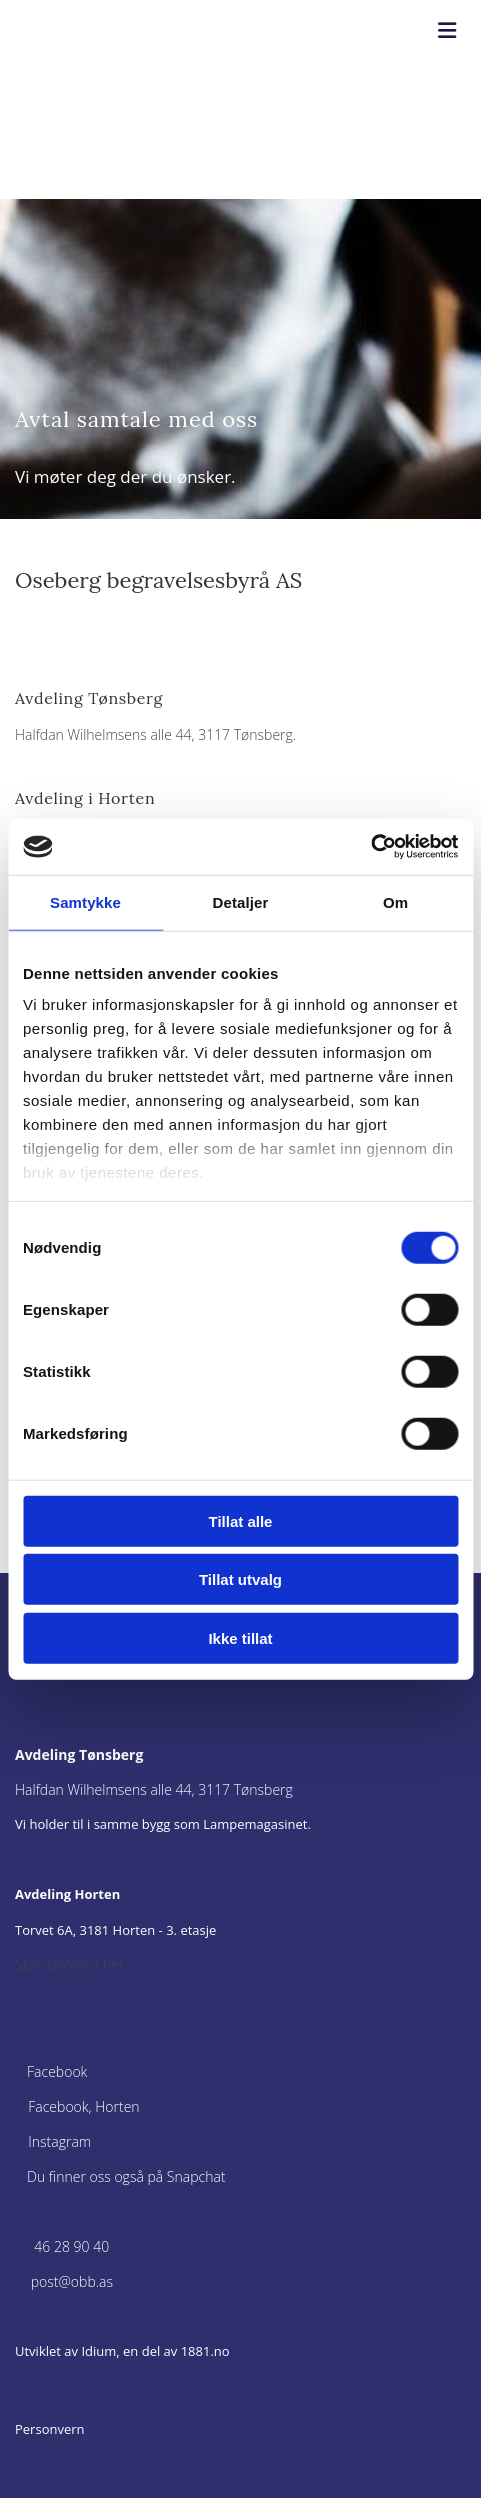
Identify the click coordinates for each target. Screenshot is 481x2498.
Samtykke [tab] (85, 901)
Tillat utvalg (240, 1579)
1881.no (205, 2351)
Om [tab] (395, 901)
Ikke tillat (240, 1637)
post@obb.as (72, 2281)
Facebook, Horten (83, 2106)
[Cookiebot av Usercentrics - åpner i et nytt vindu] (370, 847)
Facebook (57, 2071)
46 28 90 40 (71, 2246)
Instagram (59, 2141)
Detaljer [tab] (241, 901)
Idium (98, 2351)
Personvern (50, 2429)
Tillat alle (241, 1520)
